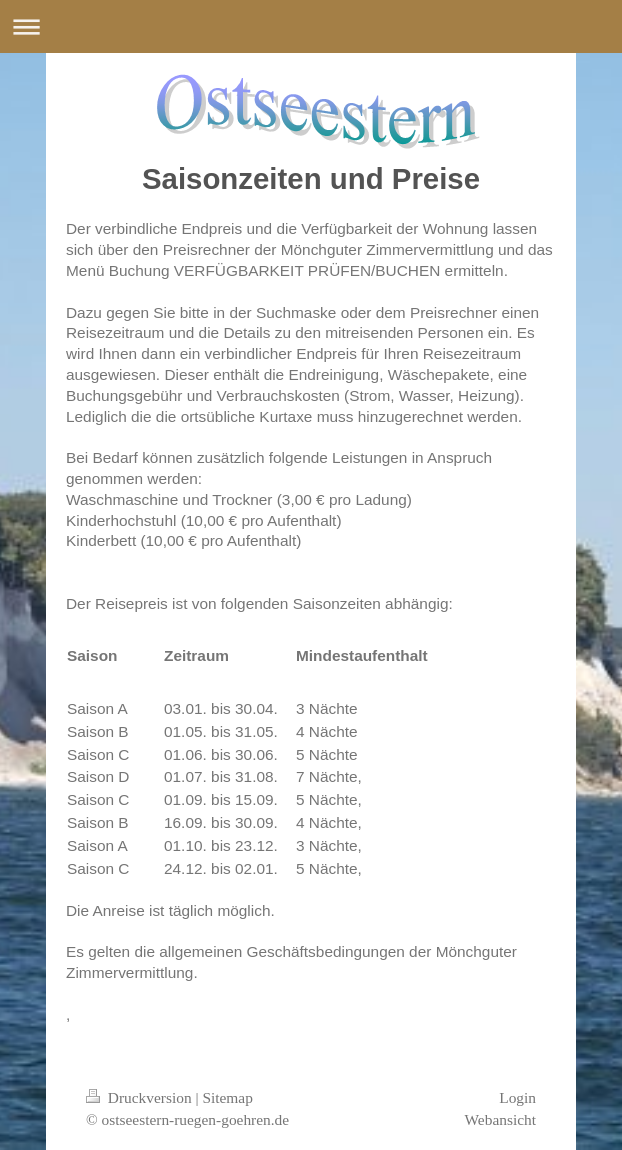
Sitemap (227, 1097)
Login (517, 1097)
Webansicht (500, 1119)
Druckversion (140, 1097)
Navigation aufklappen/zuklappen (311, 26)
